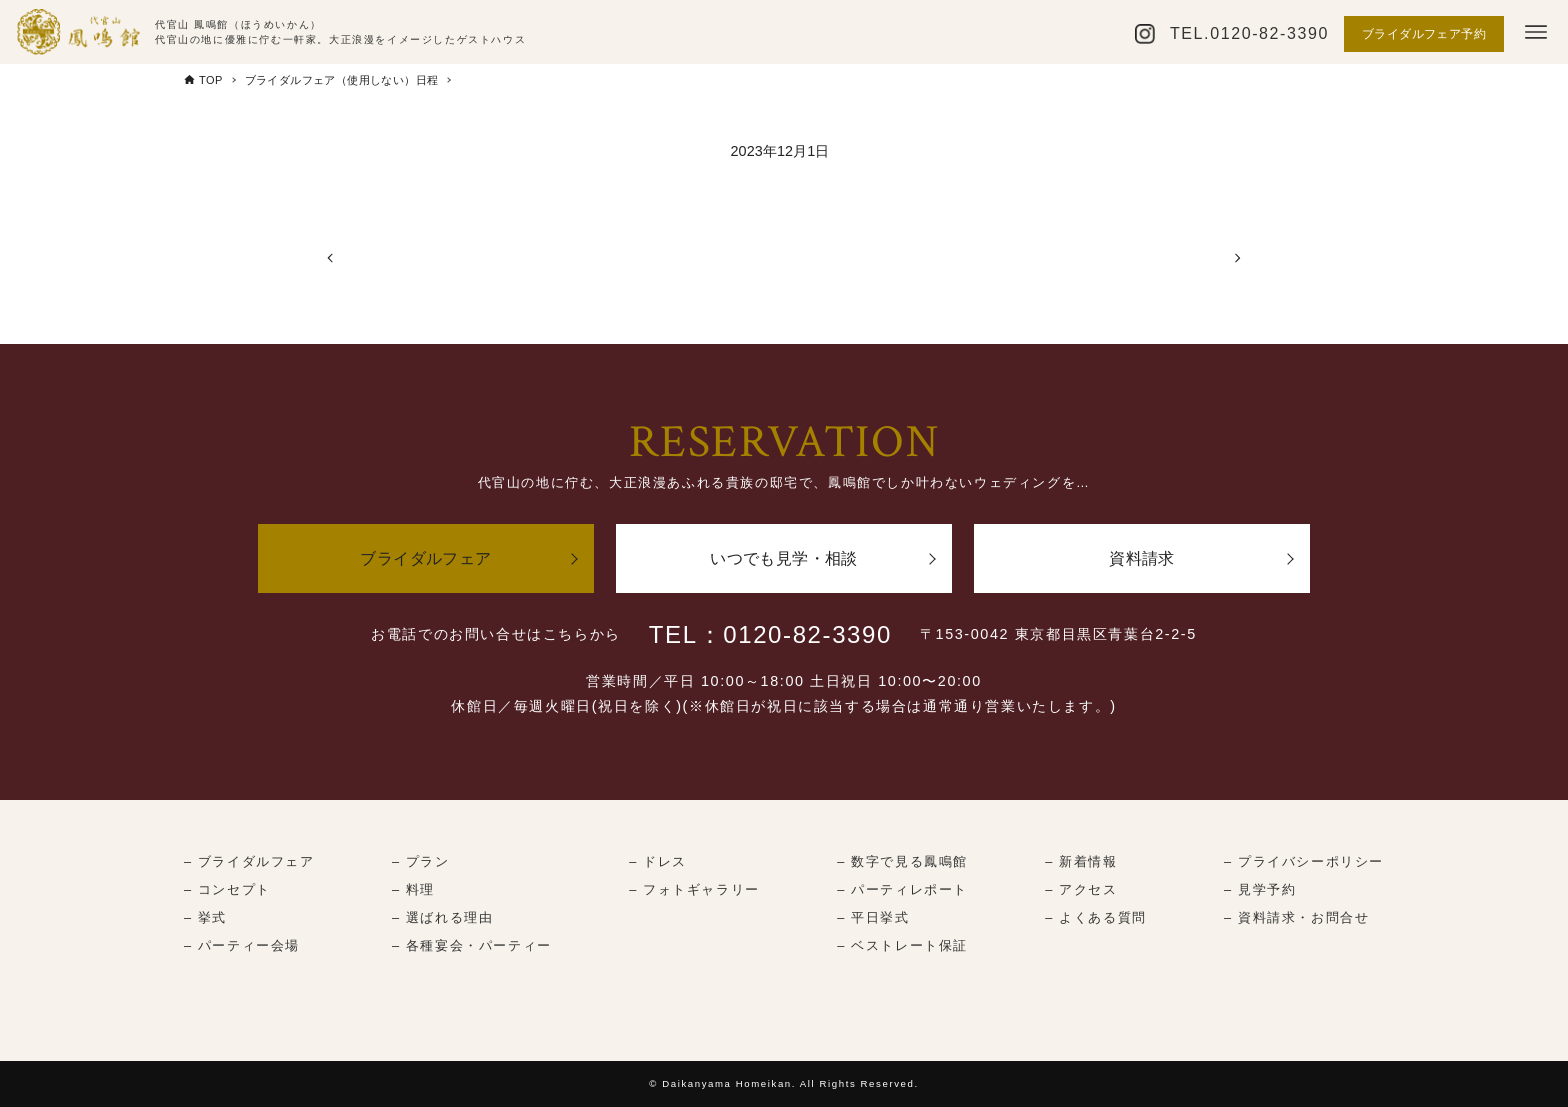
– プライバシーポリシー (1304, 861)
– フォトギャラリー (694, 889)
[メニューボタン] (1536, 32)
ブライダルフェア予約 (1424, 34)
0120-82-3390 (1269, 33)
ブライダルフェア (425, 558)
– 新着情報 (1081, 861)
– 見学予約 (1260, 889)
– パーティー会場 (242, 945)
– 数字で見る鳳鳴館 (902, 861)
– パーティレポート (902, 889)
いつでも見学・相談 (784, 558)
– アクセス (1081, 889)
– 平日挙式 (873, 917)
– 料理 (413, 889)
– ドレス (658, 861)
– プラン (421, 861)
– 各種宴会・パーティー (472, 945)
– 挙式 (205, 917)
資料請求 (1142, 558)
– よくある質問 (1095, 917)
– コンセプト (227, 889)
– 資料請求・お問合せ (1296, 917)
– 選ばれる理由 (442, 917)
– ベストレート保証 (902, 945)
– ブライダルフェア (249, 861)
